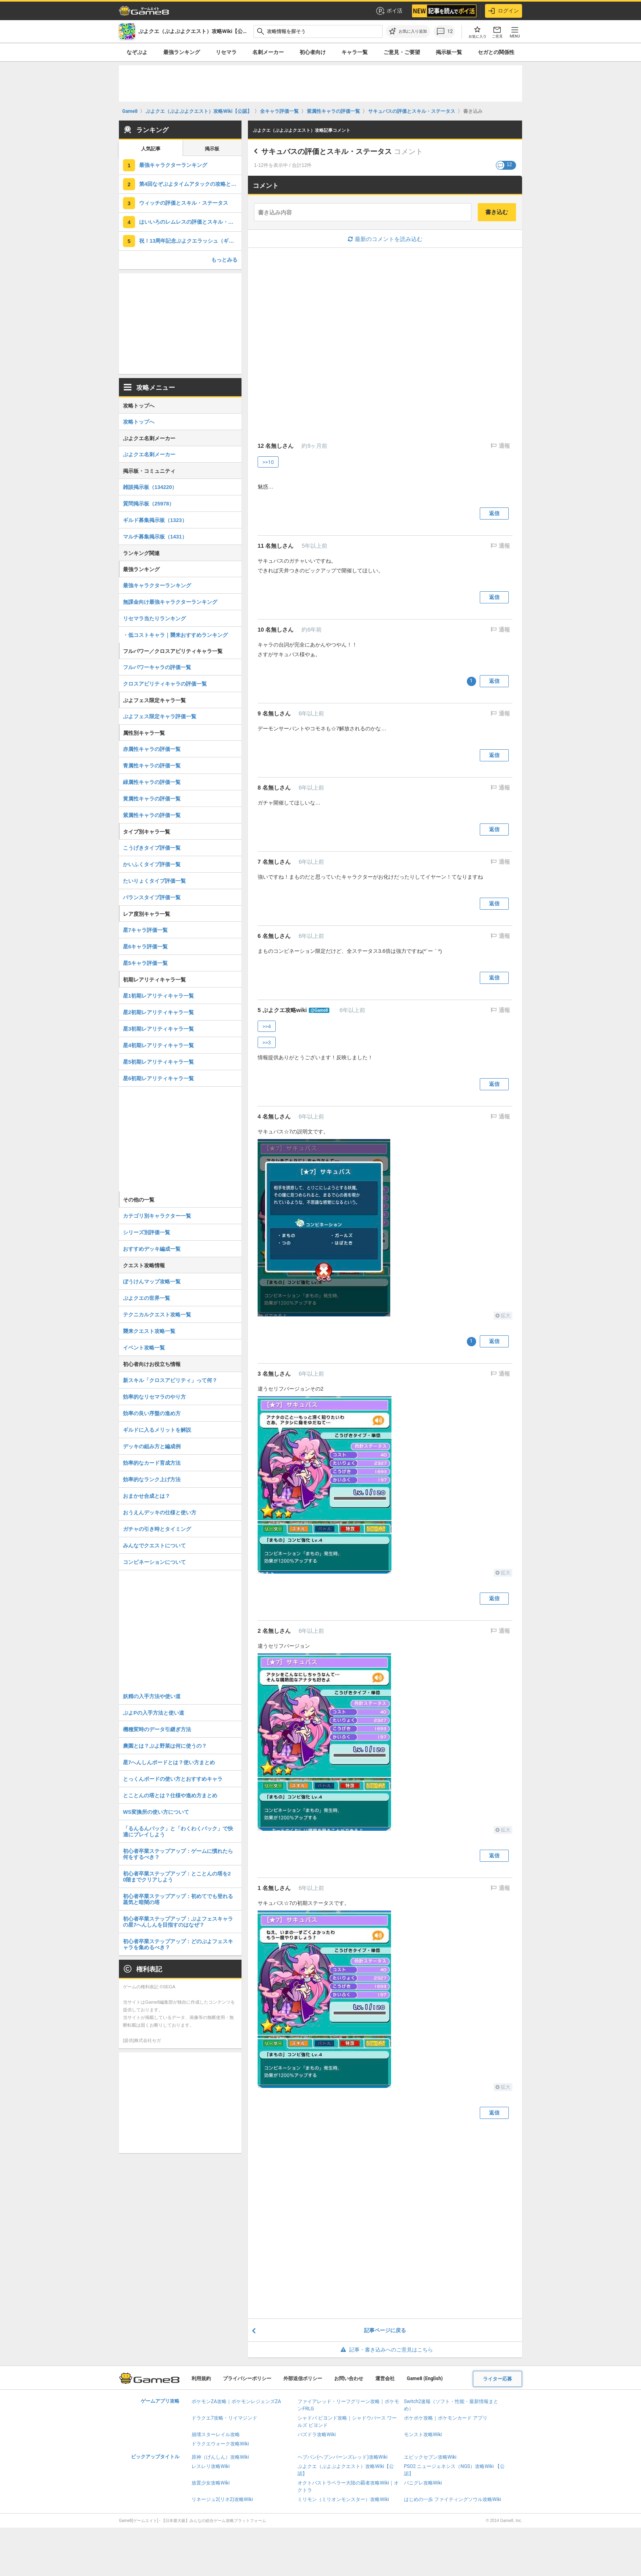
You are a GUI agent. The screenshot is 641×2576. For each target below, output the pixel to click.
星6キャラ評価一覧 (145, 947)
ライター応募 (497, 2379)
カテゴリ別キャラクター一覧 (157, 1216)
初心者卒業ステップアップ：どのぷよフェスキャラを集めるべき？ (178, 1944)
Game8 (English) (425, 2378)
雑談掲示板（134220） (150, 487)
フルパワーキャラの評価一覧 (157, 667)
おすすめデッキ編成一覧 (152, 1249)
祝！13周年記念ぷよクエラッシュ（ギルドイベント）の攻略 (190, 241)
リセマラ (226, 52)
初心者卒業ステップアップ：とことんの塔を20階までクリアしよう (177, 1877)
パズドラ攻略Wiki (317, 2434)
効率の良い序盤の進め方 (152, 1413)
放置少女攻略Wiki (210, 2483)
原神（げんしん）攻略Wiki (220, 2457)
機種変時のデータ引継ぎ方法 (157, 1729)
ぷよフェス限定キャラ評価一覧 (159, 716)
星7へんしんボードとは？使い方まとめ (169, 1762)
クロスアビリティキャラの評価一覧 (165, 684)
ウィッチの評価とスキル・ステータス (183, 203)
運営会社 (385, 2378)
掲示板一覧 (449, 52)
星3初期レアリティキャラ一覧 (158, 1029)
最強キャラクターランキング (173, 165)
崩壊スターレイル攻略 (215, 2434)
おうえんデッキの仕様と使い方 (159, 1512)
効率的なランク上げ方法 (152, 1479)
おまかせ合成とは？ (146, 1496)
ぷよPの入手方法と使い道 (153, 1713)
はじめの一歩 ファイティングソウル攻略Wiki (453, 2499)
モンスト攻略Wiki (423, 2434)
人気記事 (150, 149)
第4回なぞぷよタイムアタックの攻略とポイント (190, 184)
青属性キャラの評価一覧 (152, 766)
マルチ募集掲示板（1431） (155, 537)
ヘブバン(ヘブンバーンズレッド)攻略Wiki (342, 2457)
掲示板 (212, 149)
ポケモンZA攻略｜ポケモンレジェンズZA (236, 2401)
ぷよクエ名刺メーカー (149, 454)
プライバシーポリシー (247, 2378)
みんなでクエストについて (154, 1546)
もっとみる (224, 260)
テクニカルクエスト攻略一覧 (157, 1315)
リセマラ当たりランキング (154, 618)
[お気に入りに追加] (408, 31)
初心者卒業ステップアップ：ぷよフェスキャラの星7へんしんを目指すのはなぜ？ (178, 1922)
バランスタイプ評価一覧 (152, 897)
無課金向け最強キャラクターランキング (170, 602)
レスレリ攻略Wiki (210, 2466)
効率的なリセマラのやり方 (154, 1397)
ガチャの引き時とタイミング (157, 1529)
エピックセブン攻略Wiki (430, 2457)
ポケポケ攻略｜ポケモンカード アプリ (445, 2418)
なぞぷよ (137, 52)
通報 (503, 446)
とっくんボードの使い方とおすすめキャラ (173, 1779)
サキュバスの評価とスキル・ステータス (326, 152)
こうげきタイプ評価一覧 (152, 848)
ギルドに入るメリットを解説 (157, 1430)
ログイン (503, 11)
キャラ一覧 (354, 52)
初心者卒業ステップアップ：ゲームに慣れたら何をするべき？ (178, 1854)
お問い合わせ (348, 2378)
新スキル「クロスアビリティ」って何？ (170, 1380)
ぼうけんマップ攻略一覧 (152, 1282)
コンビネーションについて (154, 1562)
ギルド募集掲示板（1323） (155, 520)
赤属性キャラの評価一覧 (152, 749)
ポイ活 (388, 11)
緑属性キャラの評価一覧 (152, 782)
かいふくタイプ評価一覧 (152, 864)
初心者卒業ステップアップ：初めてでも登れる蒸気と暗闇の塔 (178, 1899)
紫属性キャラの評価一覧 (152, 815)
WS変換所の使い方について (156, 1812)
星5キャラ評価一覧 (145, 963)
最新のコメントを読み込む (385, 239)
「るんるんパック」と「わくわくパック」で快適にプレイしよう (178, 1831)
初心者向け (313, 52)
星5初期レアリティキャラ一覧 (158, 1062)
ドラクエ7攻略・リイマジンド (224, 2418)
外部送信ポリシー (302, 2378)
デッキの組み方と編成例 (152, 1446)
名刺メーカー (268, 52)
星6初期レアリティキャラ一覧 (158, 1078)
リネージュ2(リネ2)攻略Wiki (222, 2499)
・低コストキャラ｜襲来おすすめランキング (175, 635)
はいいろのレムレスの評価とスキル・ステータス (190, 222)
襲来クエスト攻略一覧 (149, 1331)
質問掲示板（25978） (148, 504)
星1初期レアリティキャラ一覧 (158, 996)
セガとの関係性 (496, 52)
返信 (494, 513)
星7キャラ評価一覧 (145, 930)
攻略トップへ (138, 422)
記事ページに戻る (385, 2330)
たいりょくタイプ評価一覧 (154, 881)
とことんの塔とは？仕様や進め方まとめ (170, 1795)
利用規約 (201, 2378)
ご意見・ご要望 (401, 52)
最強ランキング (181, 52)
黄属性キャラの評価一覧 (152, 799)
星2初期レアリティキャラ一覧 (158, 1012)
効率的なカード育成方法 (152, 1463)
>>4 (266, 1026)
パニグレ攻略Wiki (423, 2483)
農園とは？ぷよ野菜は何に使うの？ (165, 1746)
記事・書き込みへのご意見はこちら (385, 2350)
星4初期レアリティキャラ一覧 (158, 1045)
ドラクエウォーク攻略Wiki (220, 2444)
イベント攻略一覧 (144, 1348)
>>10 (268, 462)
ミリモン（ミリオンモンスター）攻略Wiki (343, 2499)
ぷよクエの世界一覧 (146, 1298)
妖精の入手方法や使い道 (152, 1696)
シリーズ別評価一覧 (146, 1232)
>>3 (266, 1043)
